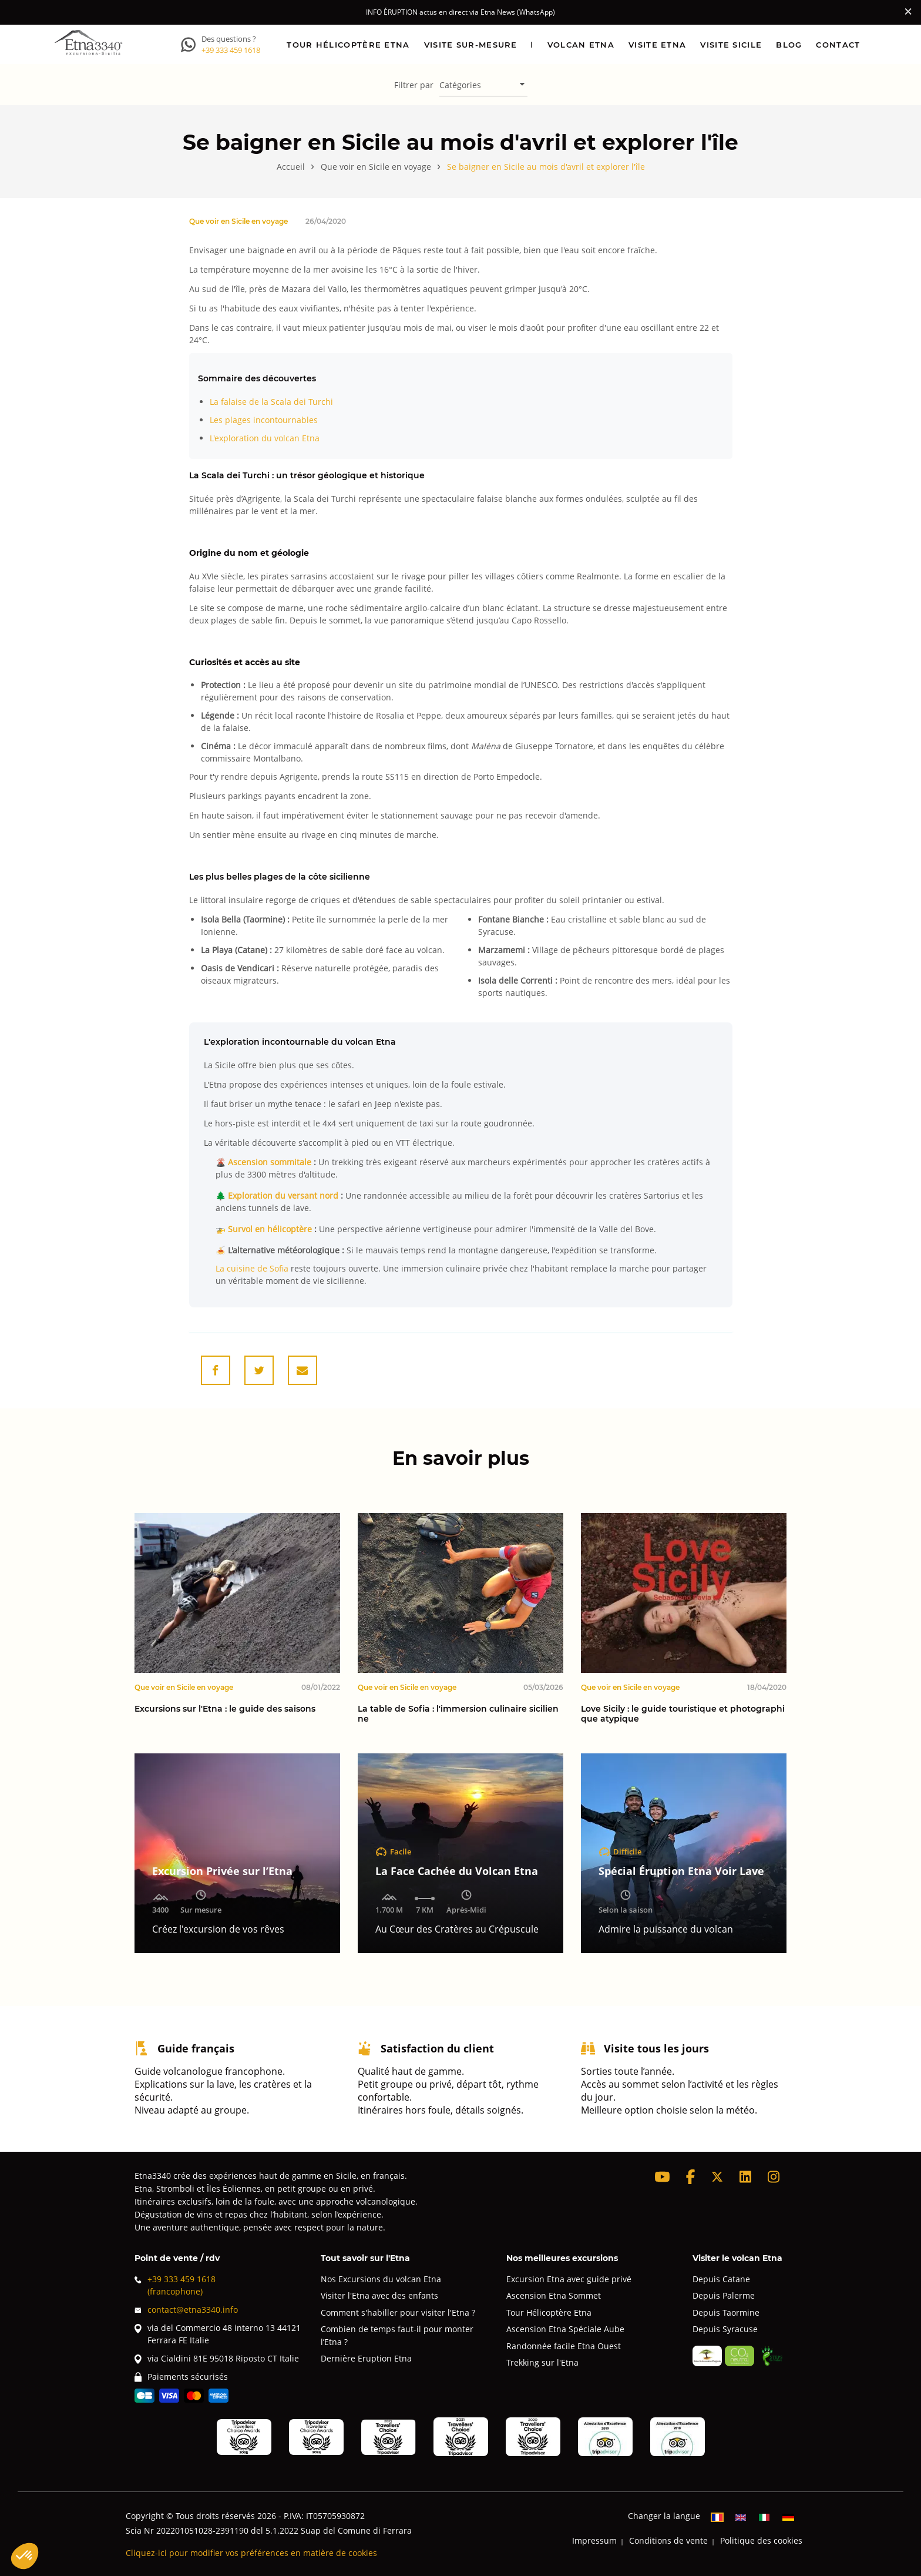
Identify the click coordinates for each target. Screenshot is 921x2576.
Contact (838, 44)
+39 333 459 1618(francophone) (175, 2285)
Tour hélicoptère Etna (348, 44)
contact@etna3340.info (186, 2309)
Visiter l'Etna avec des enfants (379, 2295)
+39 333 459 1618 (230, 50)
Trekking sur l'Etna (542, 2362)
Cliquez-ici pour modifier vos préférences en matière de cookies (251, 2552)
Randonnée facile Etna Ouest (563, 2346)
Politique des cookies (761, 2540)
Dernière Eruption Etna (366, 2358)
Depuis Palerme (724, 2295)
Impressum (594, 2540)
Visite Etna (657, 44)
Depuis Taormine (726, 2312)
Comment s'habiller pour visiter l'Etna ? (398, 2312)
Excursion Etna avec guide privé (568, 2279)
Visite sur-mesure (470, 44)
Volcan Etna (580, 44)
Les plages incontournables (264, 419)
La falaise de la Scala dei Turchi (271, 401)
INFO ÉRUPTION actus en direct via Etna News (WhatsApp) (460, 12)
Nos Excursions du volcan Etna (381, 2279)
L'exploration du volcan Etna (265, 438)
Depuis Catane (721, 2279)
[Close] (908, 11)
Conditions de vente (668, 2540)
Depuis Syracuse (725, 2328)
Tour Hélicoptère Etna (548, 2312)
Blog (789, 44)
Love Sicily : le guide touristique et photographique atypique (683, 1714)
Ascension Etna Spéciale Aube (565, 2328)
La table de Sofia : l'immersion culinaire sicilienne (458, 1714)
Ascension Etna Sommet (553, 2295)
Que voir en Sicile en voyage (238, 221)
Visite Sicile (731, 44)
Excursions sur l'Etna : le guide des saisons (225, 1709)
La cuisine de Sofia (252, 1268)
